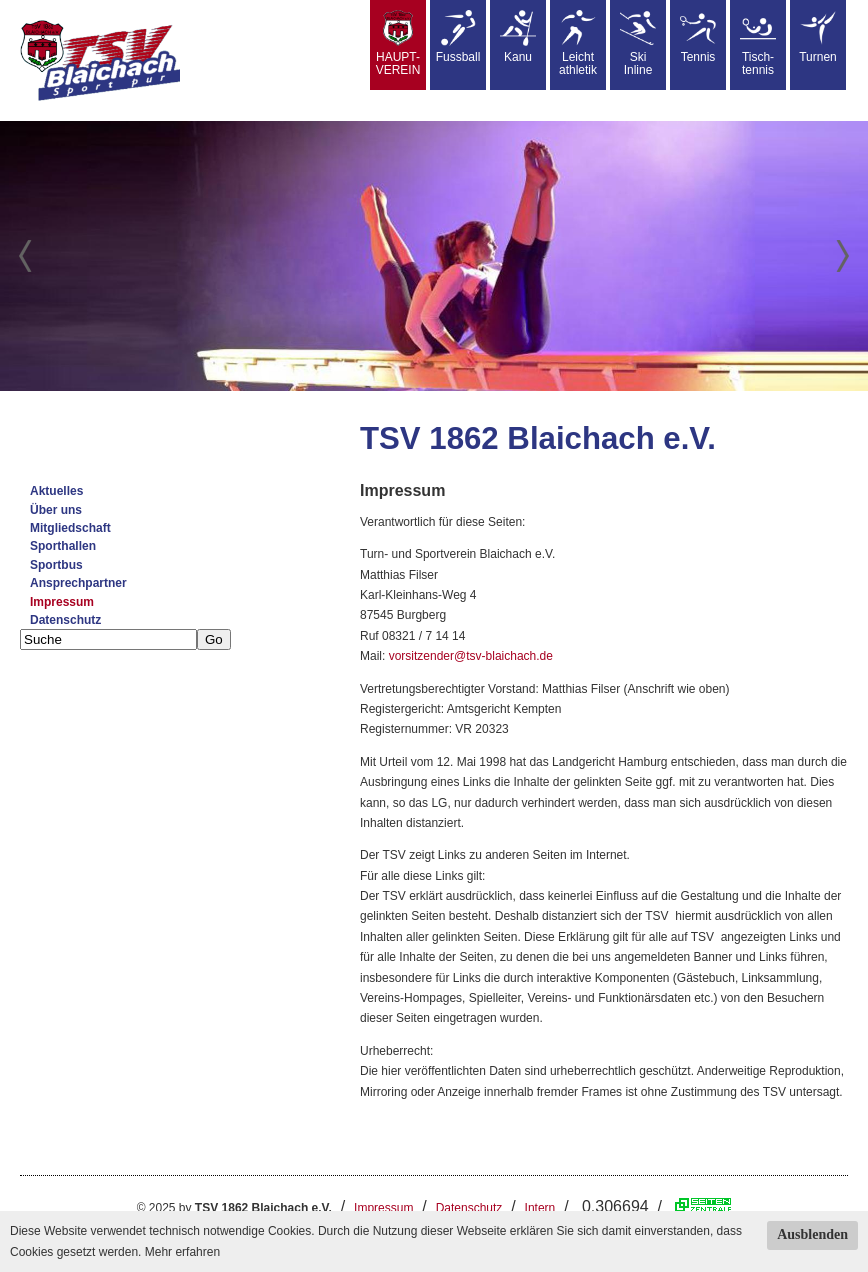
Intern (540, 1208)
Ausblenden (812, 1234)
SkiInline (638, 43)
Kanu (518, 37)
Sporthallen (63, 546)
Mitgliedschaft (70, 528)
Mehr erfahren (182, 1252)
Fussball (458, 37)
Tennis (698, 37)
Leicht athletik (578, 43)
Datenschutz (65, 620)
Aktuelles (56, 491)
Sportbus (56, 565)
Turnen (818, 37)
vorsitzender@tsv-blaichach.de (471, 656)
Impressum (62, 602)
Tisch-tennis (758, 43)
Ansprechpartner (78, 583)
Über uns (56, 510)
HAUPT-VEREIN (398, 43)
